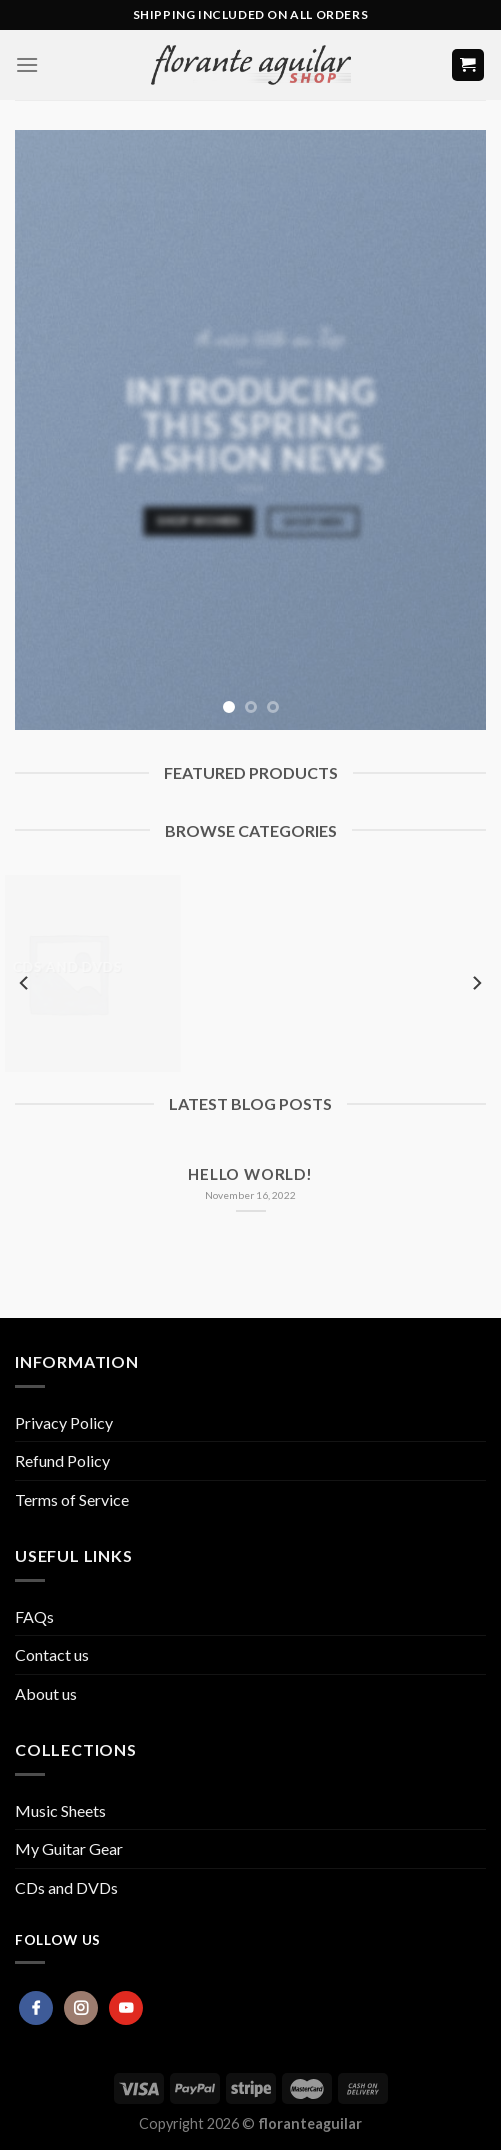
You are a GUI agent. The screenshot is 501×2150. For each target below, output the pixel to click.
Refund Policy (62, 1460)
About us (46, 1693)
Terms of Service (72, 1499)
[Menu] (27, 64)
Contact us (52, 1654)
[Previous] (25, 983)
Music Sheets (60, 1810)
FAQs (34, 1616)
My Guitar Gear (69, 1848)
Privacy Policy (64, 1422)
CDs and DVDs (66, 1887)
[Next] (476, 983)
